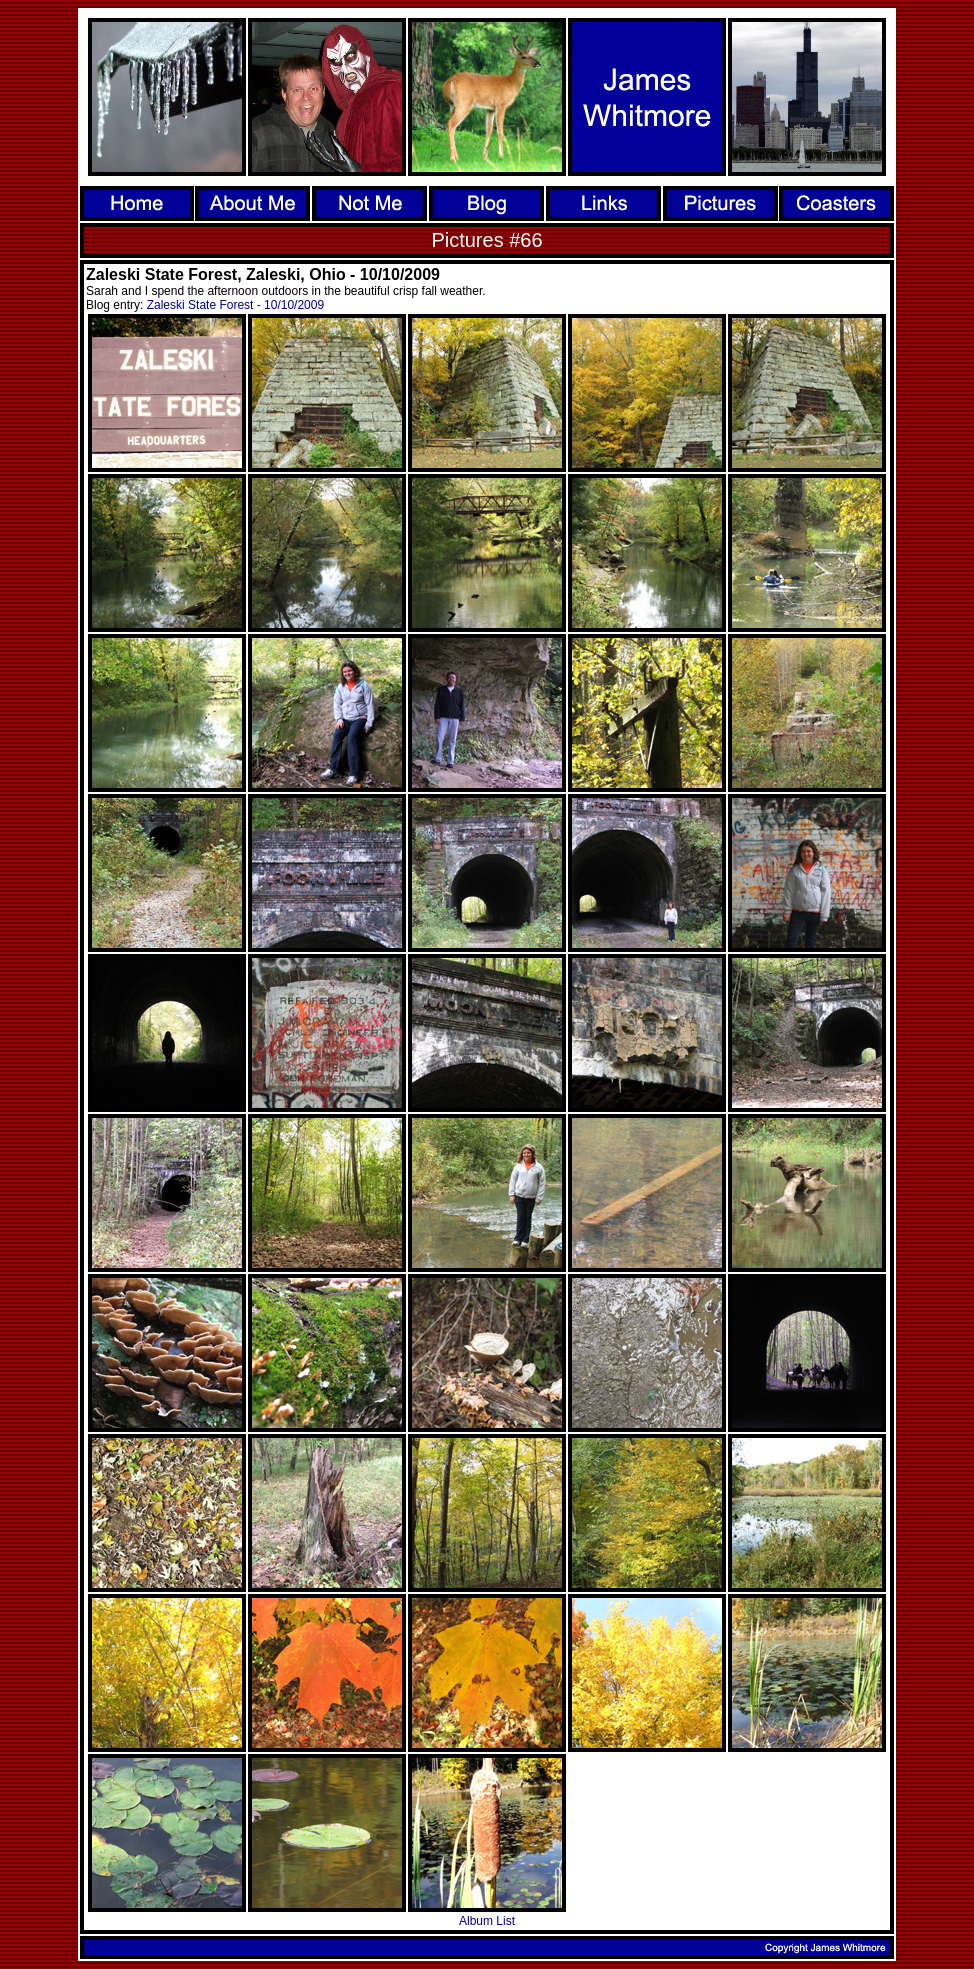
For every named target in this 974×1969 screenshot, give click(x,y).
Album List (487, 1921)
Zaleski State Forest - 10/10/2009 (235, 305)
